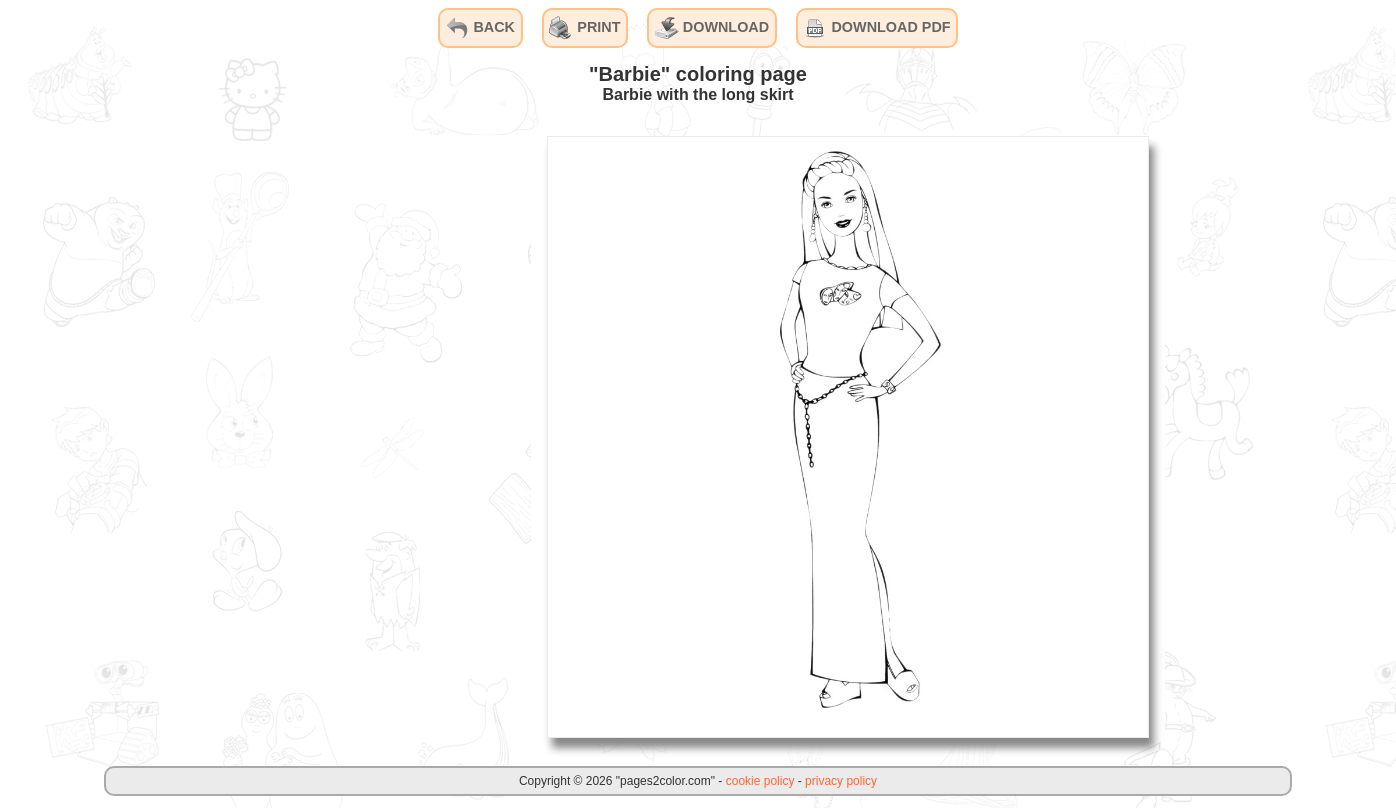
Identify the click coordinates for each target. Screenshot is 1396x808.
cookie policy (760, 781)
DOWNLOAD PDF (876, 28)
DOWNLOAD (712, 28)
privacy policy (841, 781)
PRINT (584, 28)
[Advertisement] (381, 436)
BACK (480, 28)
